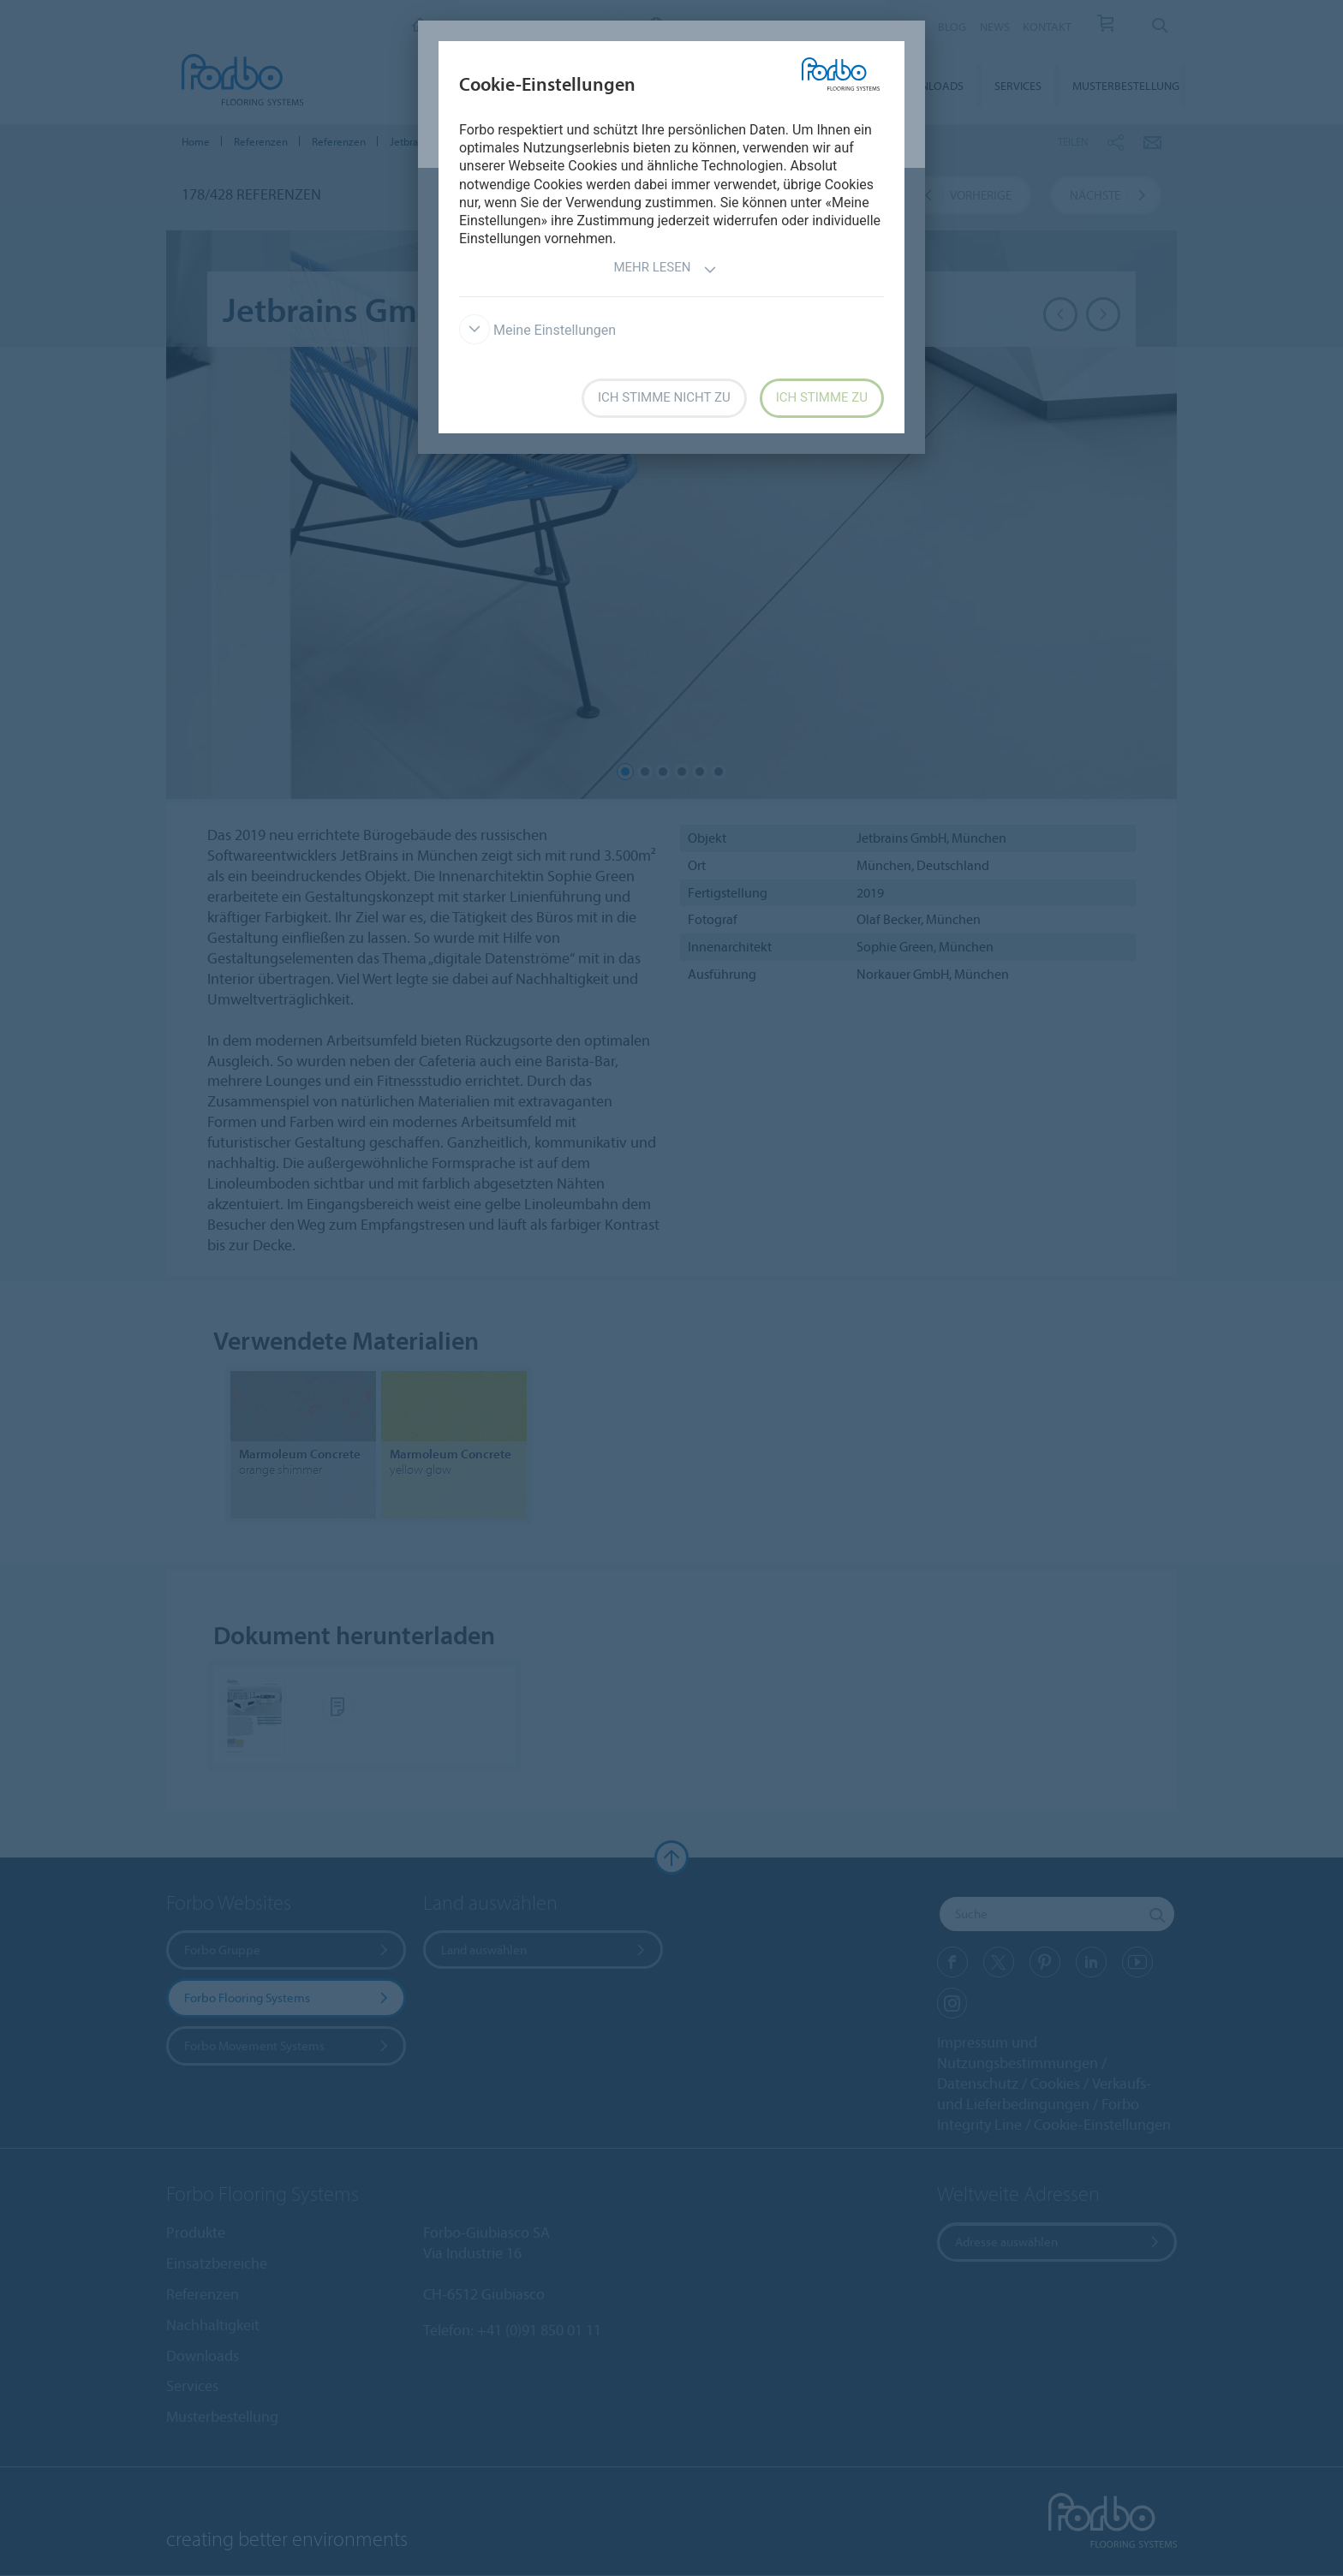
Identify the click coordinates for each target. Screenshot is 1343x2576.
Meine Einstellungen (537, 330)
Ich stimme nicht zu (664, 397)
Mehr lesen (664, 269)
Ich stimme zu (822, 397)
